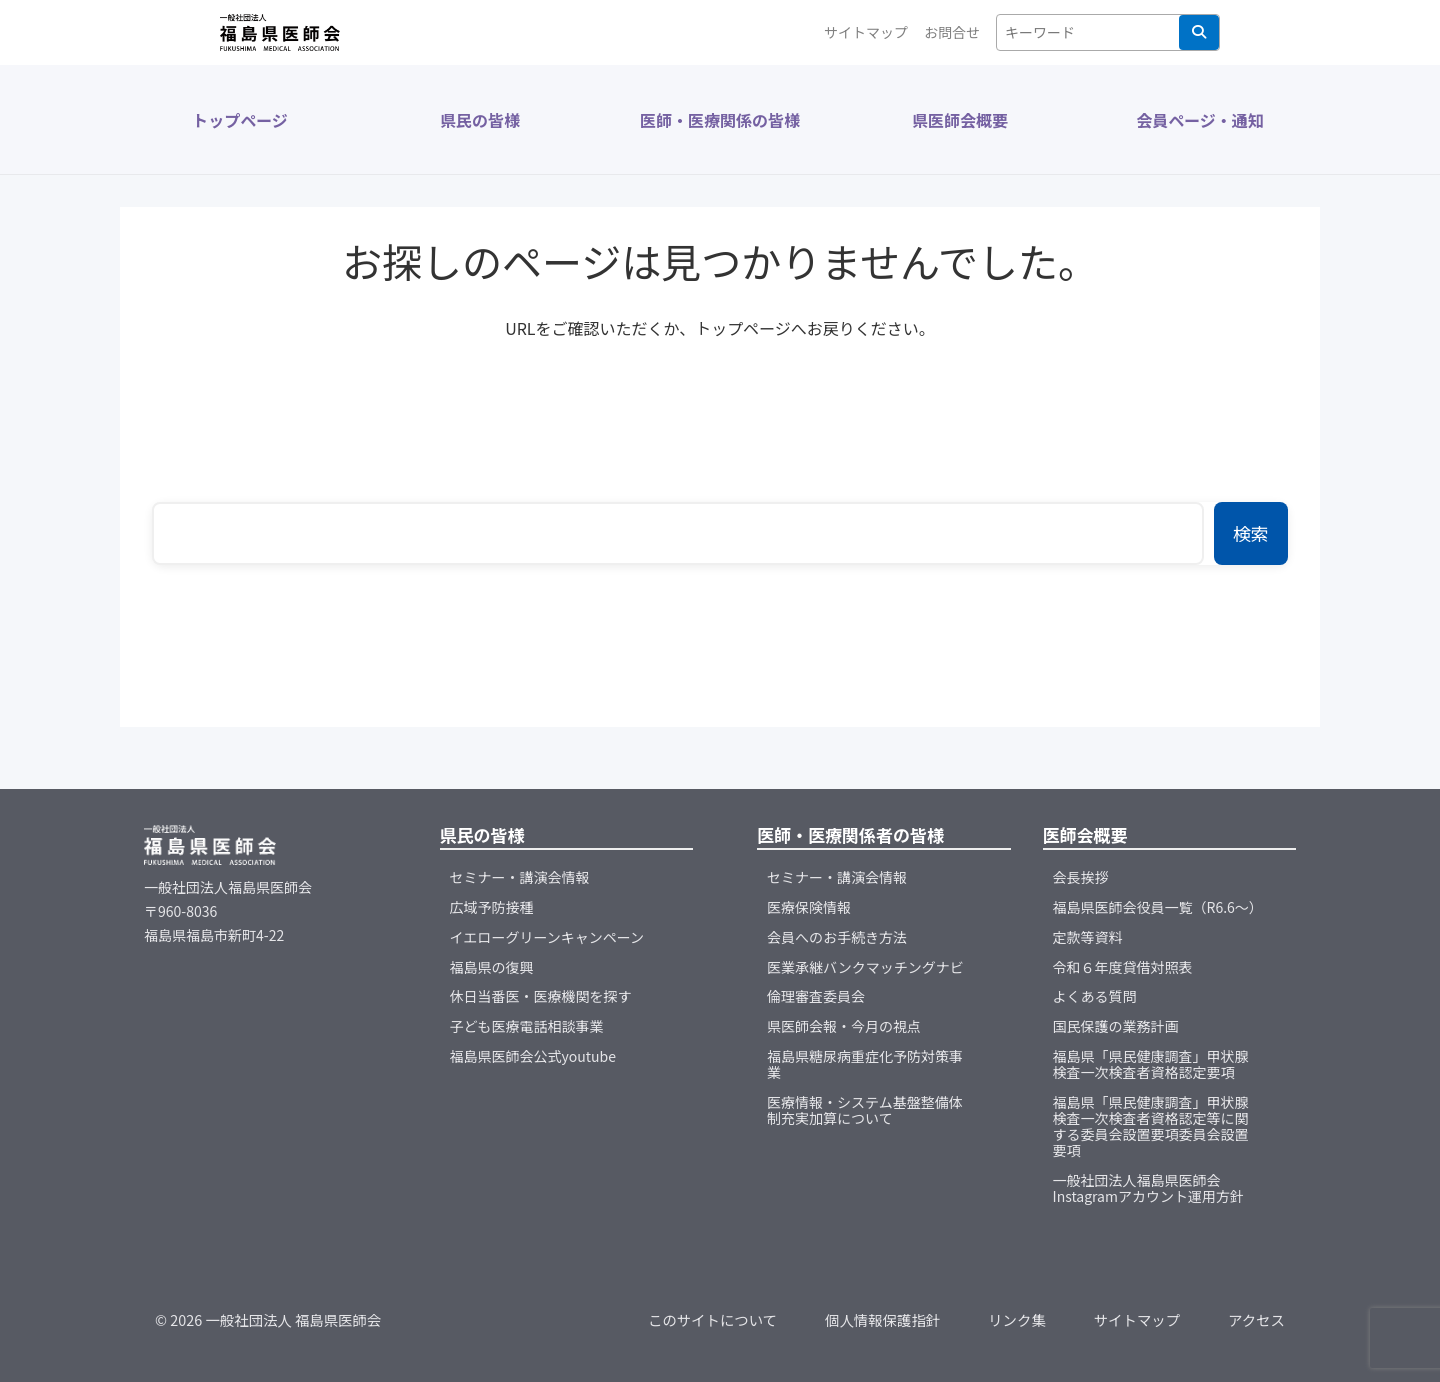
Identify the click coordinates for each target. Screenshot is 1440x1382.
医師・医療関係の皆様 (720, 120)
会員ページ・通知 (1200, 120)
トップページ (240, 120)
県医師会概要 (960, 120)
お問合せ (952, 32)
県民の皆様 (480, 120)
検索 (1199, 32)
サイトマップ (866, 32)
